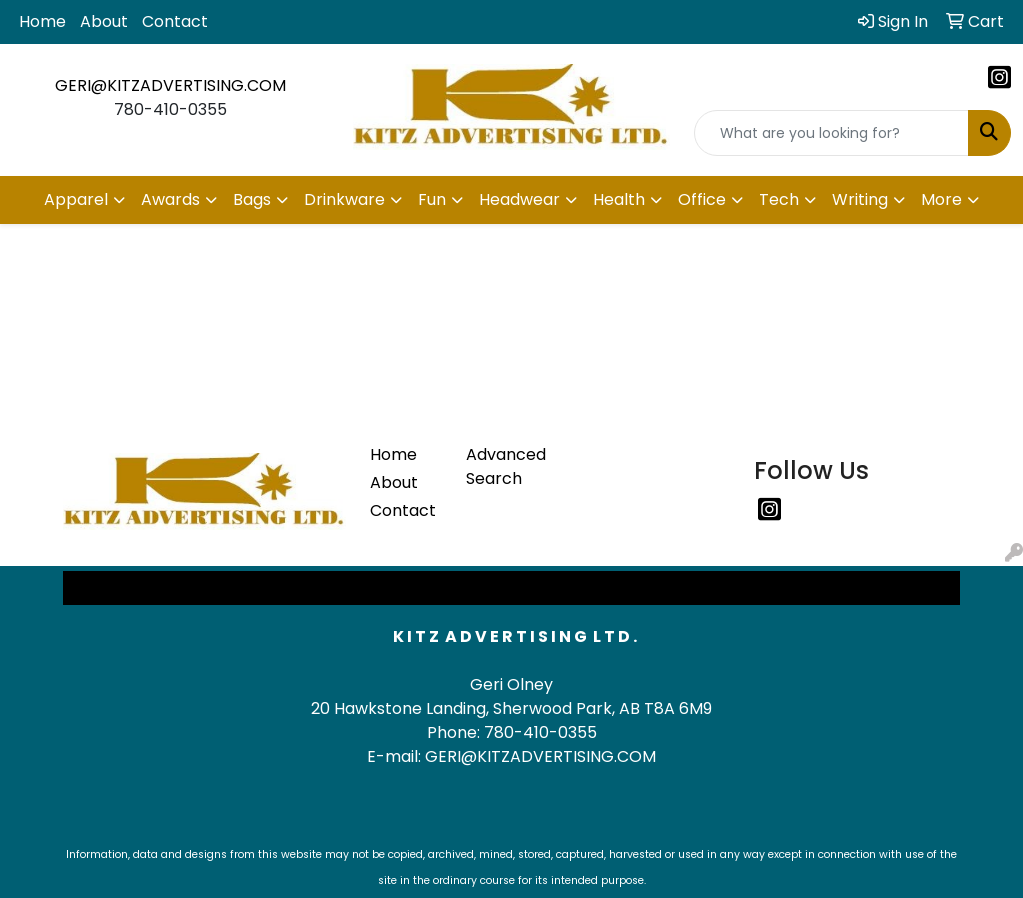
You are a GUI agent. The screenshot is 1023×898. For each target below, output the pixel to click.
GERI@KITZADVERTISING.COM (170, 85)
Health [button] (619, 199)
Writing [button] (860, 199)
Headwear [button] (519, 199)
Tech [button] (779, 199)
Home (42, 21)
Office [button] (702, 199)
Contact (175, 21)
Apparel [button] (76, 199)
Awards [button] (170, 199)
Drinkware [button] (344, 199)
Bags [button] (252, 199)
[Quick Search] (831, 133)
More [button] (941, 199)
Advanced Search (502, 466)
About (104, 21)
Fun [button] (432, 199)
